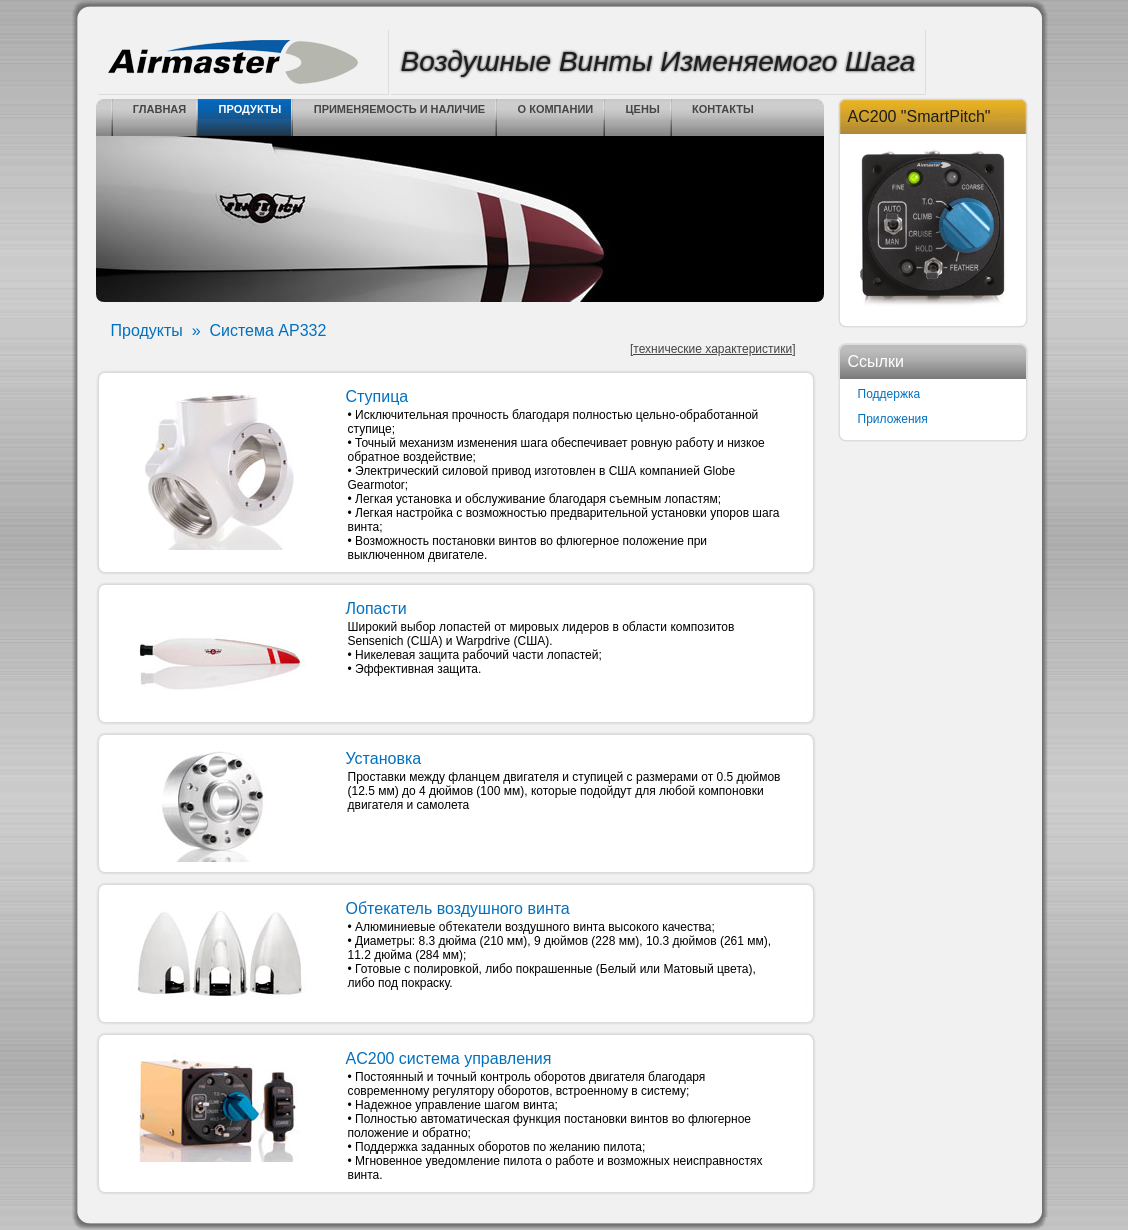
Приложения (893, 419)
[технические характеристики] (713, 349)
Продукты (250, 109)
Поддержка (889, 394)
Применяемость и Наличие (400, 109)
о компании (556, 109)
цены (643, 109)
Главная (159, 109)
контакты (723, 109)
